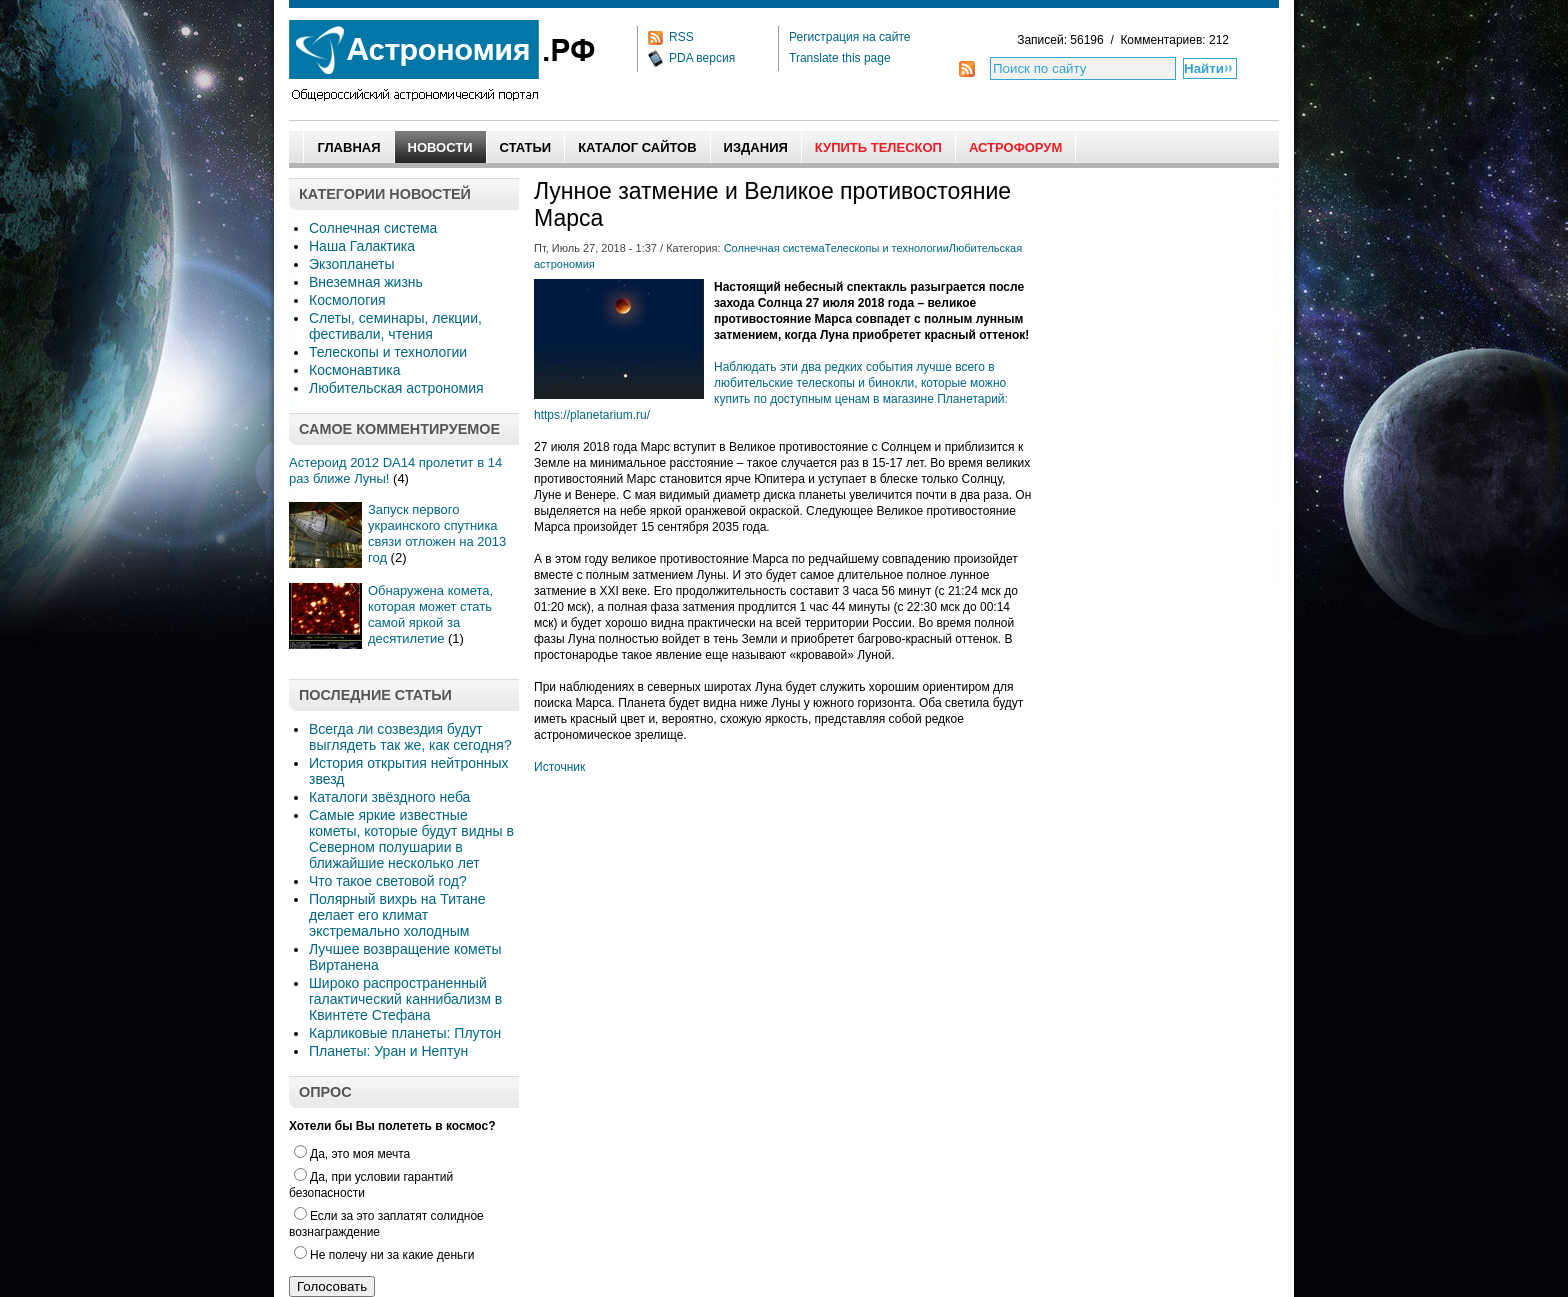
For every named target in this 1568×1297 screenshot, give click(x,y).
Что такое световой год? (388, 881)
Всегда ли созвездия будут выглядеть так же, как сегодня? (410, 737)
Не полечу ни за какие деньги (384, 1255)
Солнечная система (373, 228)
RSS (681, 37)
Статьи (526, 147)
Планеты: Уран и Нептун (388, 1051)
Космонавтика (354, 370)
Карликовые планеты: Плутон (405, 1033)
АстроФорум (1015, 147)
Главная (348, 147)
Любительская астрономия (396, 388)
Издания (756, 147)
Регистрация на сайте (850, 37)
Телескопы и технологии (388, 352)
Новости (440, 147)
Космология (347, 300)
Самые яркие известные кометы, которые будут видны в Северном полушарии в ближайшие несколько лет (411, 839)
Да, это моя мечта (352, 1154)
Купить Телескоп (878, 147)
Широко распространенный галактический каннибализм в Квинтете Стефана (405, 999)
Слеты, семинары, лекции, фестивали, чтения (395, 326)
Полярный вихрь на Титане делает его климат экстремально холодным (397, 915)
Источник (559, 767)
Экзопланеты (351, 264)
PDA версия (702, 58)
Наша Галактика (362, 246)
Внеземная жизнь (366, 282)
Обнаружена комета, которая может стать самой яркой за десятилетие (430, 614)
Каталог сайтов (637, 147)
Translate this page (840, 58)
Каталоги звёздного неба (389, 797)
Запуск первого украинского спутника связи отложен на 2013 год (437, 533)
